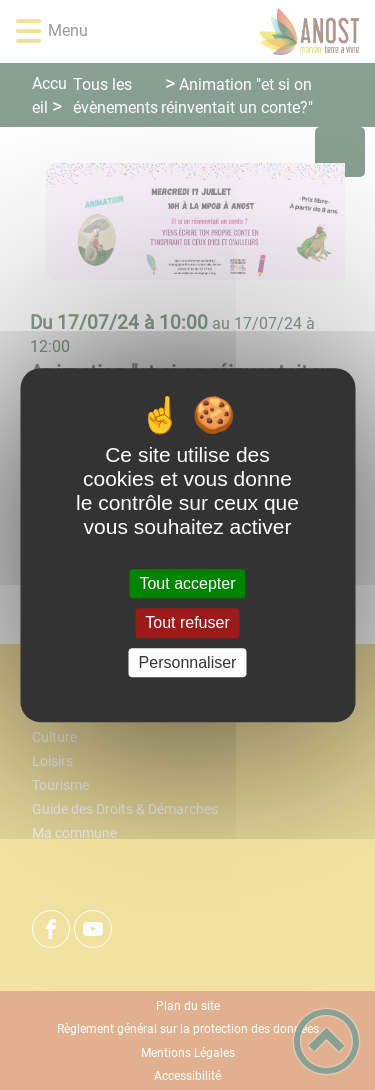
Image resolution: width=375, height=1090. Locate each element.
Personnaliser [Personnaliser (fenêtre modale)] (188, 662)
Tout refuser (187, 623)
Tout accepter (187, 583)
